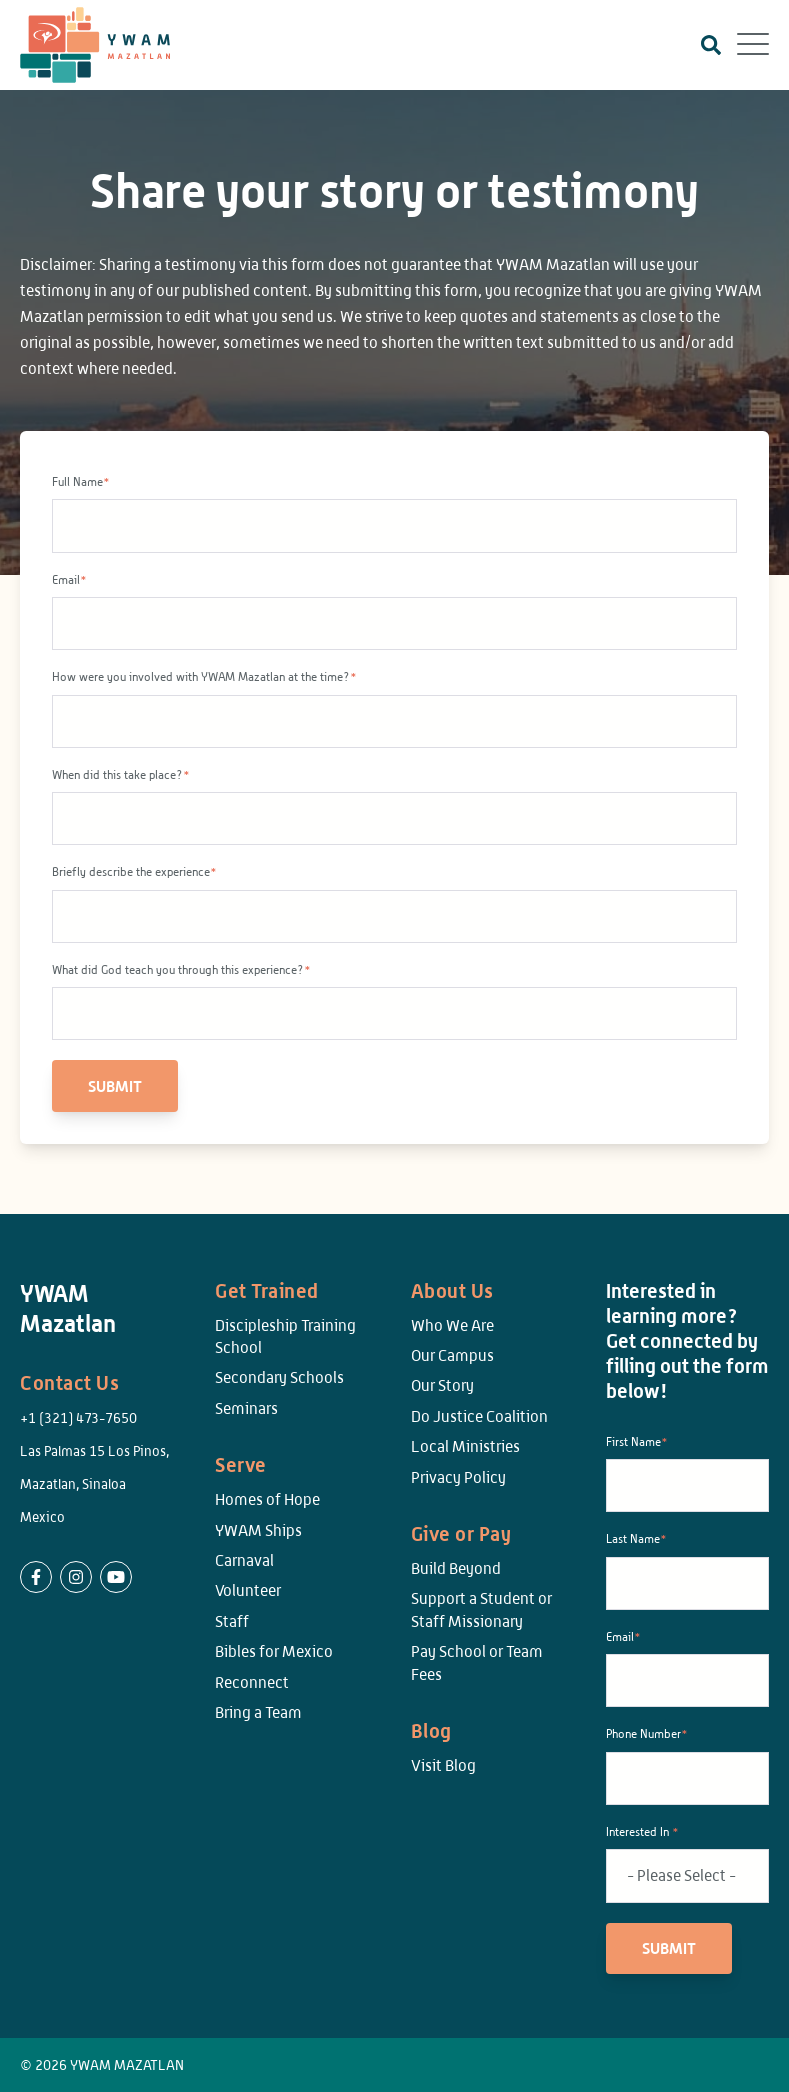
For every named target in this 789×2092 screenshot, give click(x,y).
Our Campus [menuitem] (452, 1355)
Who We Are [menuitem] (452, 1325)
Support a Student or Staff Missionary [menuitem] (481, 1609)
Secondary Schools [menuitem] (279, 1377)
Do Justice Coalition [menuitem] (479, 1416)
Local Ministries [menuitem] (465, 1446)
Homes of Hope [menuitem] (267, 1499)
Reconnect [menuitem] (252, 1682)
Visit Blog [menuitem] (443, 1765)
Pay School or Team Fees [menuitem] (477, 1662)
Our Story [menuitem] (442, 1385)
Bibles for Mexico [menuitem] (274, 1651)
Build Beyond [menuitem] (456, 1568)
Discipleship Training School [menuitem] (285, 1336)
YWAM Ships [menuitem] (258, 1530)
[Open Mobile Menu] (753, 45)
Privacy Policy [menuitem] (458, 1477)
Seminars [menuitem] (246, 1408)
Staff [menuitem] (232, 1621)
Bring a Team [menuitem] (258, 1712)
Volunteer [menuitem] (248, 1590)
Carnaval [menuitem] (244, 1560)
